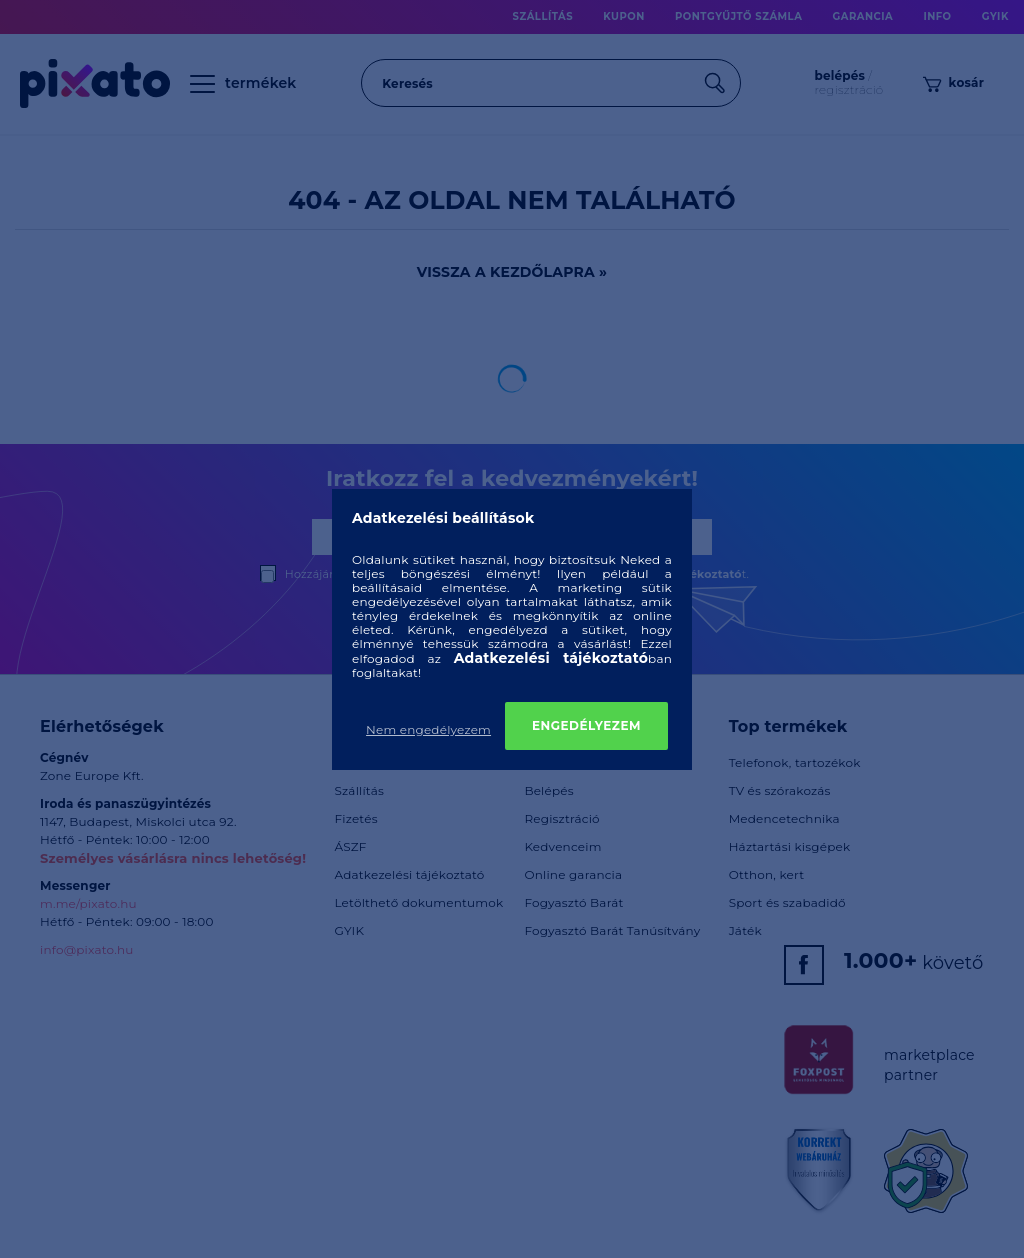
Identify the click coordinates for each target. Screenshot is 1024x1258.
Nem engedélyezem (428, 729)
